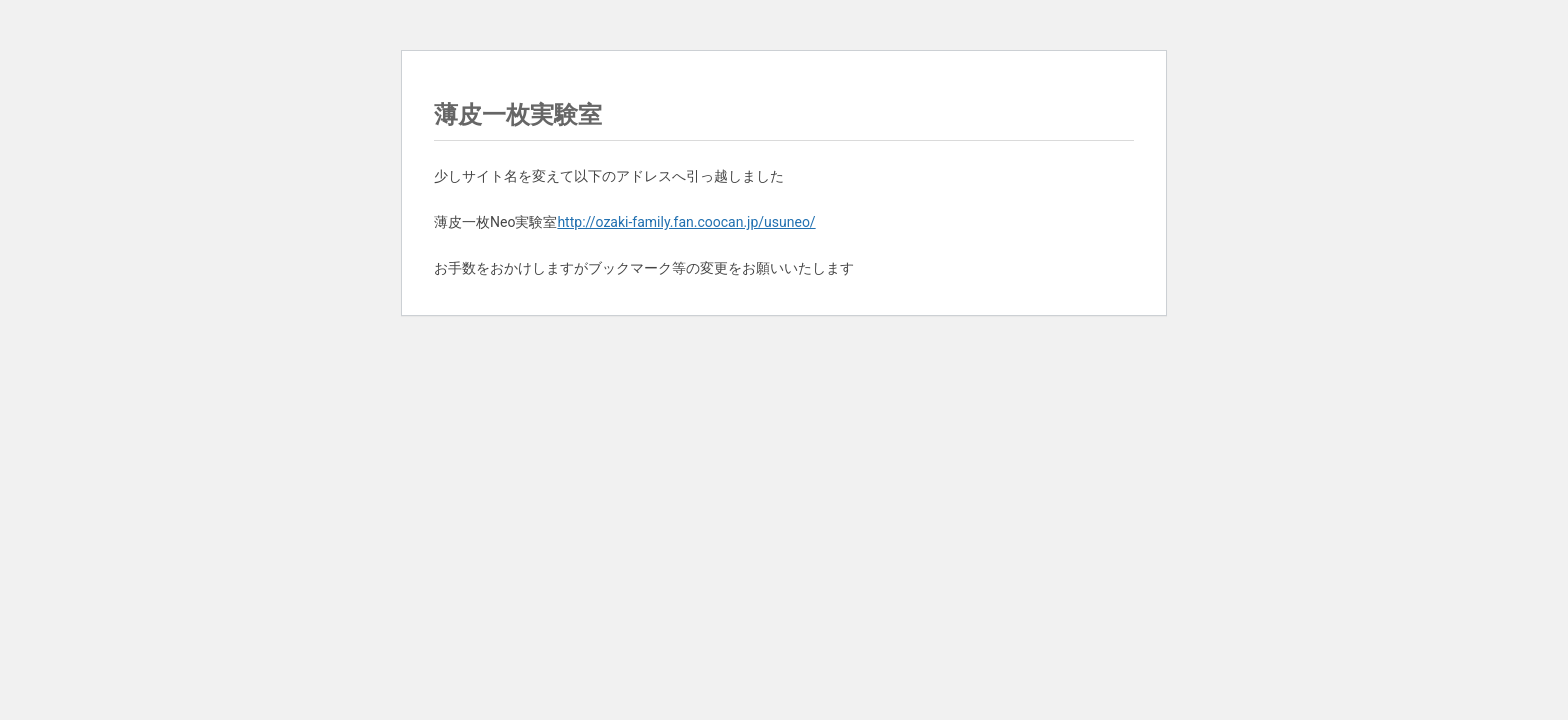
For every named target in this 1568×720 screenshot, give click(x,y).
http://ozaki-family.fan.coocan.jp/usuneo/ (686, 222)
